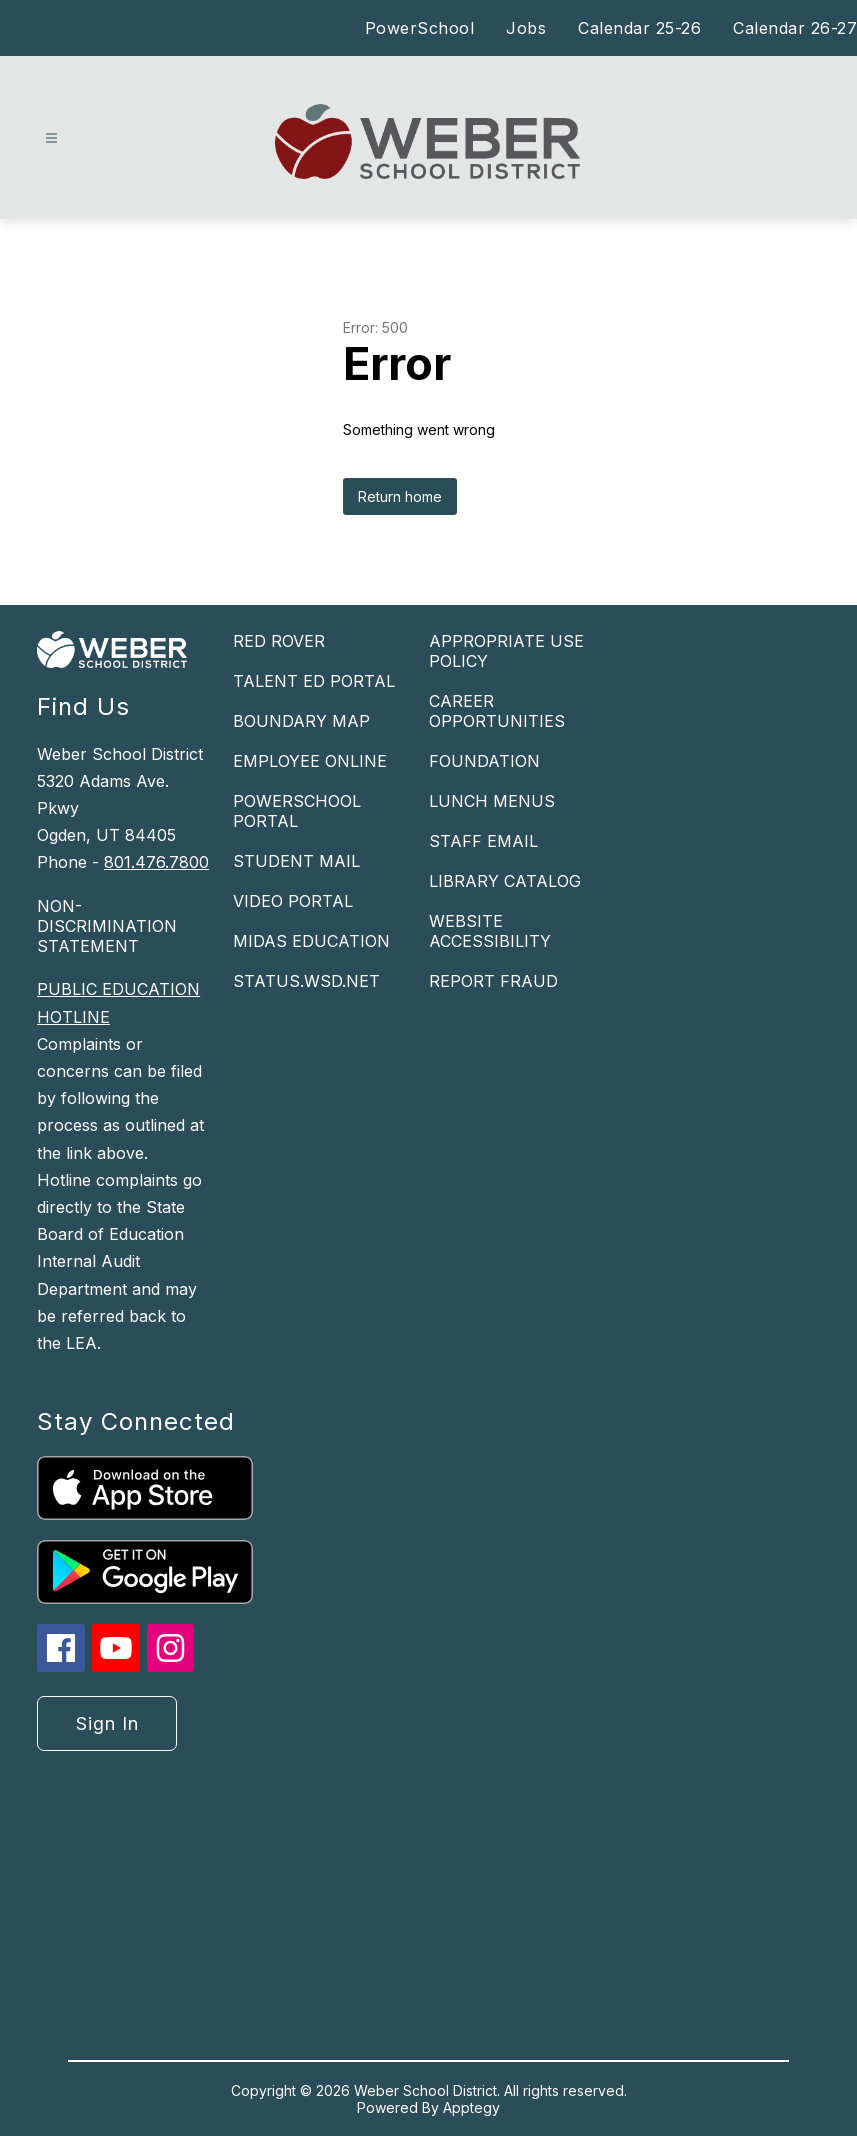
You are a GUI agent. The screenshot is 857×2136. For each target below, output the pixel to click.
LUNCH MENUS (492, 801)
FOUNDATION (484, 761)
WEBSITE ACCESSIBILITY (490, 931)
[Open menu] (51, 138)
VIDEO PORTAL (293, 901)
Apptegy (471, 2107)
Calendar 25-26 (639, 28)
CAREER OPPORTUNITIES (497, 711)
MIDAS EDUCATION (311, 941)
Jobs (526, 28)
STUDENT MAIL (296, 861)
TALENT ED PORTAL (314, 681)
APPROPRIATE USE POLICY (506, 651)
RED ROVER (279, 641)
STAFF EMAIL (483, 841)
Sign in (107, 1723)
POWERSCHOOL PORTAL (297, 811)
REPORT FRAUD (493, 981)
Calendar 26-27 (795, 28)
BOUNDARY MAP (301, 721)
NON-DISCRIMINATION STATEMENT (107, 926)
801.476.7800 (156, 862)
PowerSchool (420, 28)
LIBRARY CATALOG (505, 881)
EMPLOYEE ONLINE (310, 761)
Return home (400, 496)
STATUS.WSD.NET (306, 981)
